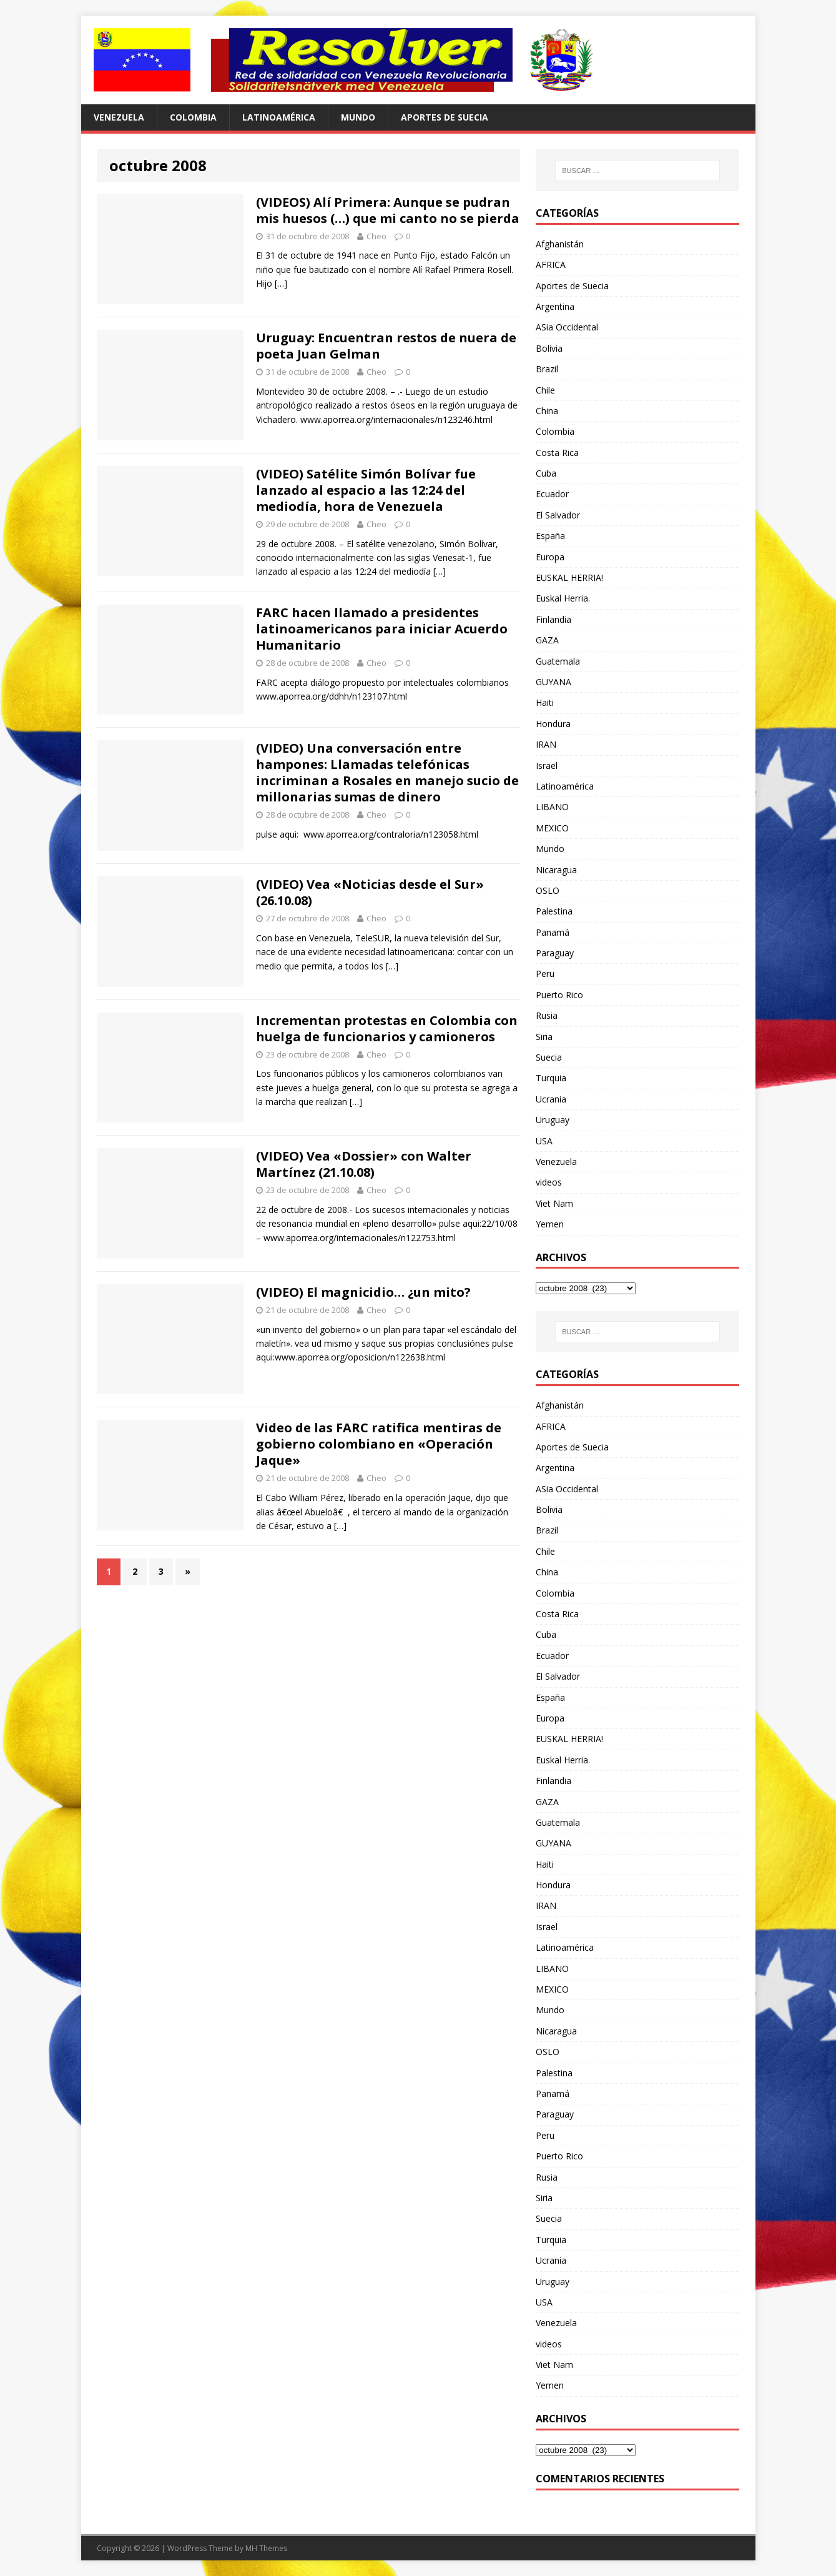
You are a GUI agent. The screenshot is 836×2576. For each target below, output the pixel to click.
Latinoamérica (278, 117)
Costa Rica (557, 452)
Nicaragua (556, 870)
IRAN (546, 744)
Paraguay (555, 953)
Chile (545, 390)
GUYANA (553, 682)
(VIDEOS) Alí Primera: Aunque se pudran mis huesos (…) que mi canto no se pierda (387, 210)
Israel (547, 765)
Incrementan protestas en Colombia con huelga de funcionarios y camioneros (387, 1028)
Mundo (358, 117)
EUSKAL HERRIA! (569, 577)
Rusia (547, 1015)
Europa (550, 557)
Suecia (549, 1057)
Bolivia (549, 348)
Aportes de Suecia (444, 117)
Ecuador (552, 494)
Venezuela (119, 117)
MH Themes (266, 2548)
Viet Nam (554, 1203)
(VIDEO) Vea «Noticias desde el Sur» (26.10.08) (370, 892)
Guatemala (558, 661)
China (547, 411)
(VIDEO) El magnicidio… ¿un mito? (363, 1292)
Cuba (546, 473)
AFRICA (551, 264)
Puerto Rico (559, 995)
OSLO (547, 890)
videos (549, 1182)
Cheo (376, 236)
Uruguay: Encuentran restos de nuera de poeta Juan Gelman (386, 345)
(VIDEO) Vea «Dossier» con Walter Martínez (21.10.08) (363, 1164)
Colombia (193, 117)
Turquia (551, 1078)
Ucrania (551, 1099)
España (550, 536)
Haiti (545, 702)
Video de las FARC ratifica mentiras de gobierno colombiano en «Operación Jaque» (378, 1444)
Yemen (550, 1224)
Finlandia (553, 619)
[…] (281, 283)
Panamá (552, 932)
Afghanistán (560, 244)
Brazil (547, 369)
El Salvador (558, 515)
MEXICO (552, 828)
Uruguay (552, 1120)
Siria (544, 1037)
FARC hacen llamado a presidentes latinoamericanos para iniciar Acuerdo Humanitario (382, 628)
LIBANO (552, 807)
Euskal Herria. (563, 598)
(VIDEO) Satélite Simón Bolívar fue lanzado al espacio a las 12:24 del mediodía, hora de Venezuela (366, 490)
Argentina (555, 306)
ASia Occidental (567, 327)
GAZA (547, 640)
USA (544, 1141)
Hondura (553, 724)
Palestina (554, 911)
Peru (545, 973)
